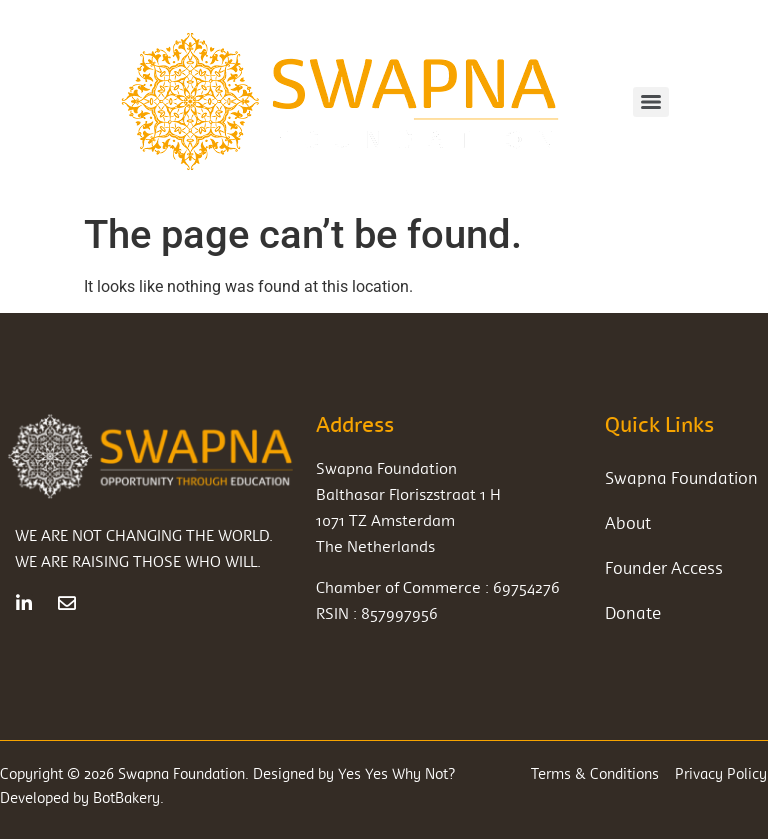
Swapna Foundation (681, 477)
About (628, 522)
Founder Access (664, 567)
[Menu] (651, 102)
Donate (633, 612)
